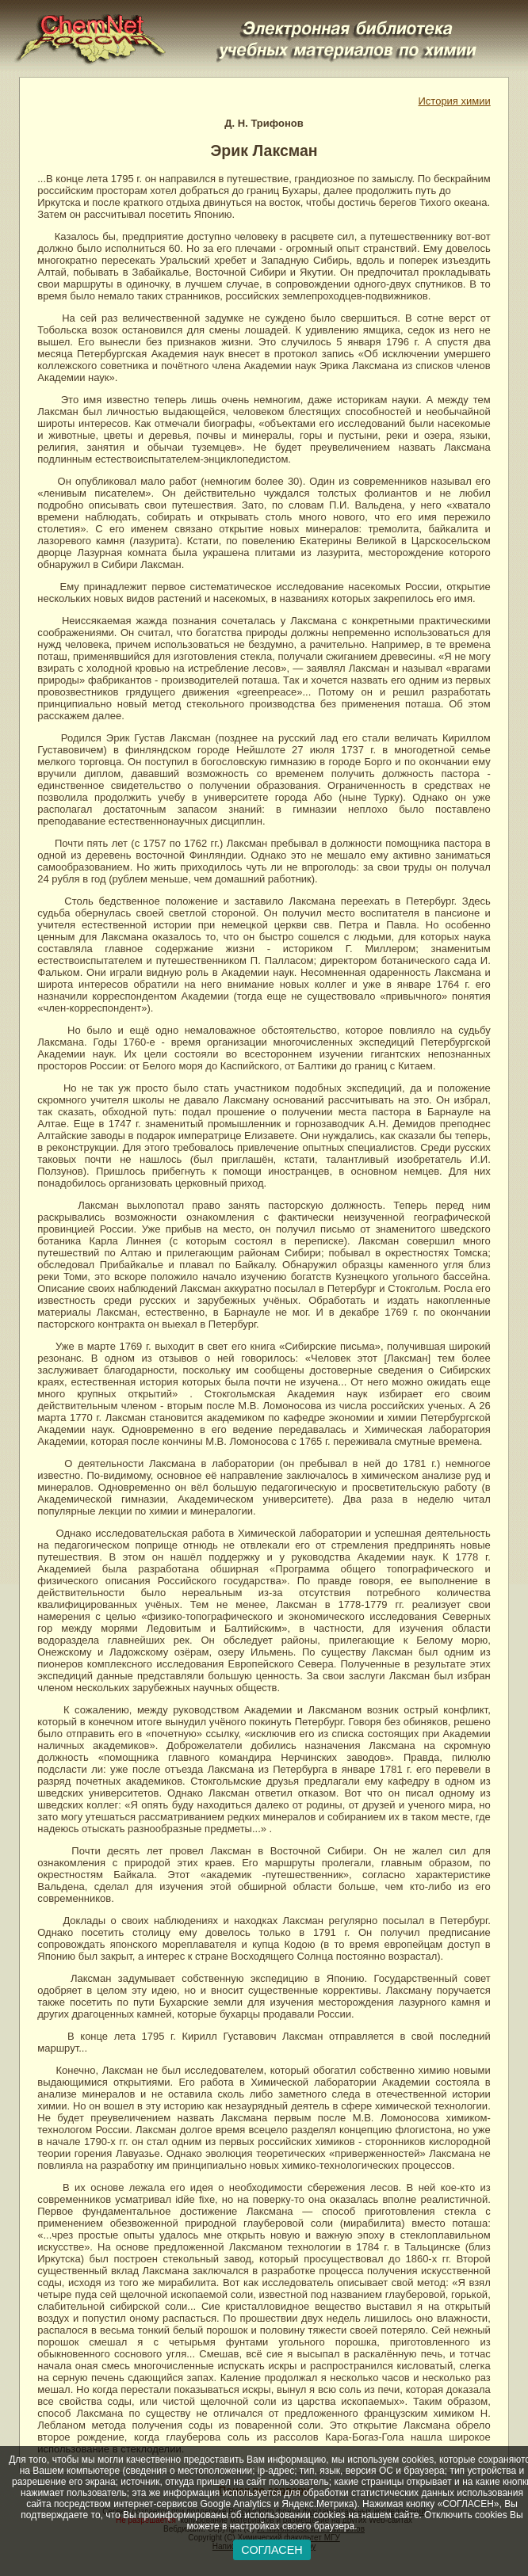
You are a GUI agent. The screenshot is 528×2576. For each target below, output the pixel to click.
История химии (455, 101)
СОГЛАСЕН (271, 2550)
